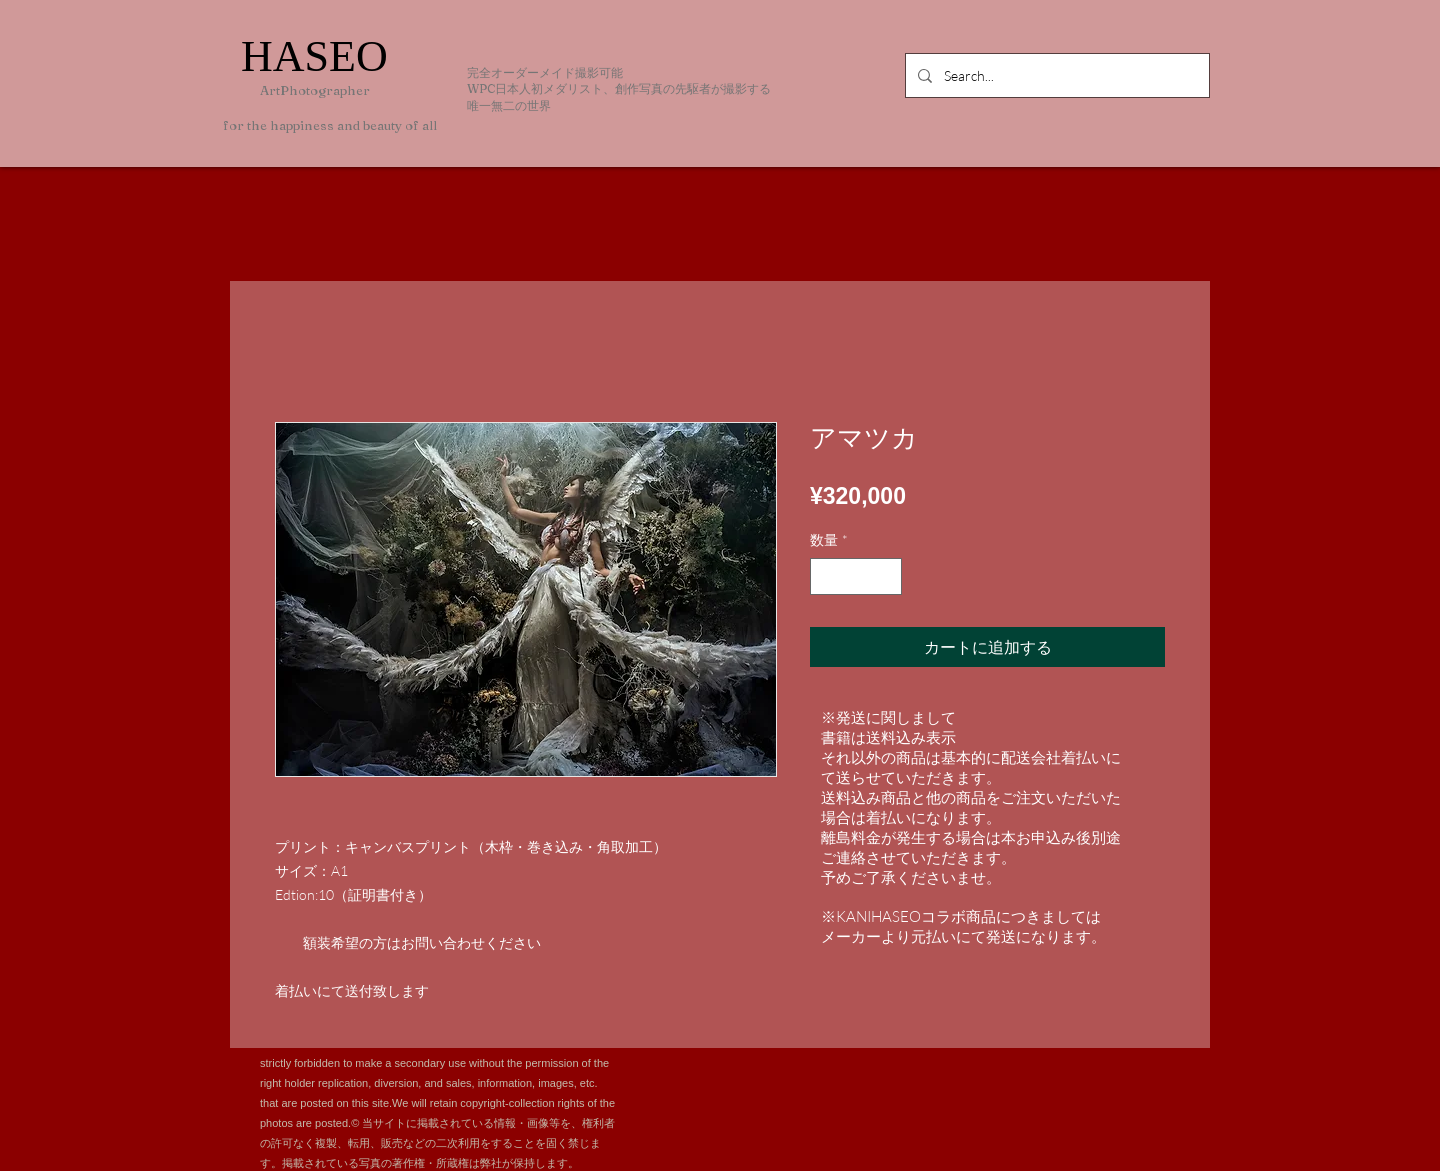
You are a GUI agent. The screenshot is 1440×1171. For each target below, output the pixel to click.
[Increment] (886, 576)
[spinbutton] (856, 576)
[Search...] (1055, 75)
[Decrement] (825, 576)
